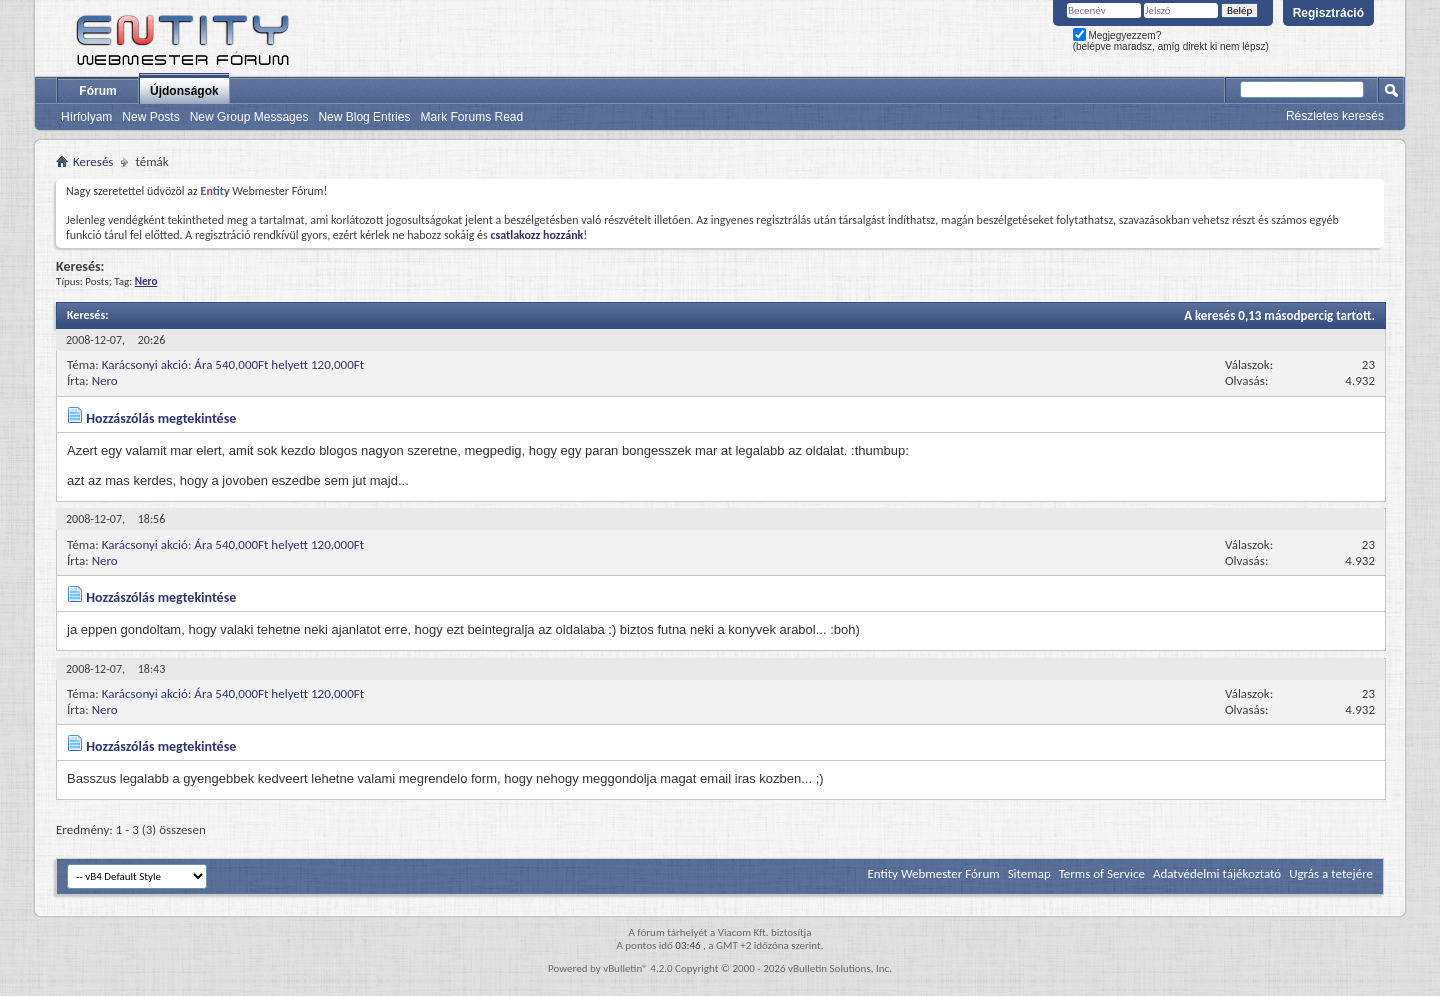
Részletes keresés (1335, 116)
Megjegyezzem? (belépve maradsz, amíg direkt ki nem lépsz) (1171, 41)
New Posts (150, 117)
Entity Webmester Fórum (933, 873)
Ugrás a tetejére (1331, 873)
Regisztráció (1328, 13)
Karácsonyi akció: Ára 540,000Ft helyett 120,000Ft (233, 364)
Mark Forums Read (471, 117)
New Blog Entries (364, 117)
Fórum (97, 91)
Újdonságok (184, 91)
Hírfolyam (86, 117)
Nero (105, 380)
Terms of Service (1102, 873)
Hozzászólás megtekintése (161, 418)
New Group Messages (249, 117)
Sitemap (1029, 873)
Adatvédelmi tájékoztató (1217, 873)
